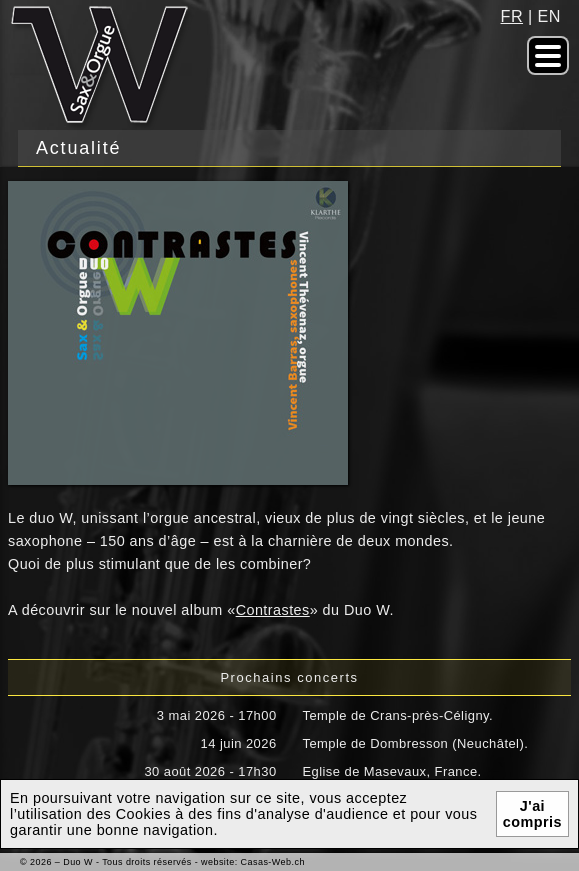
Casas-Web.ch (273, 862)
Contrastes (273, 610)
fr (512, 16)
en (549, 16)
